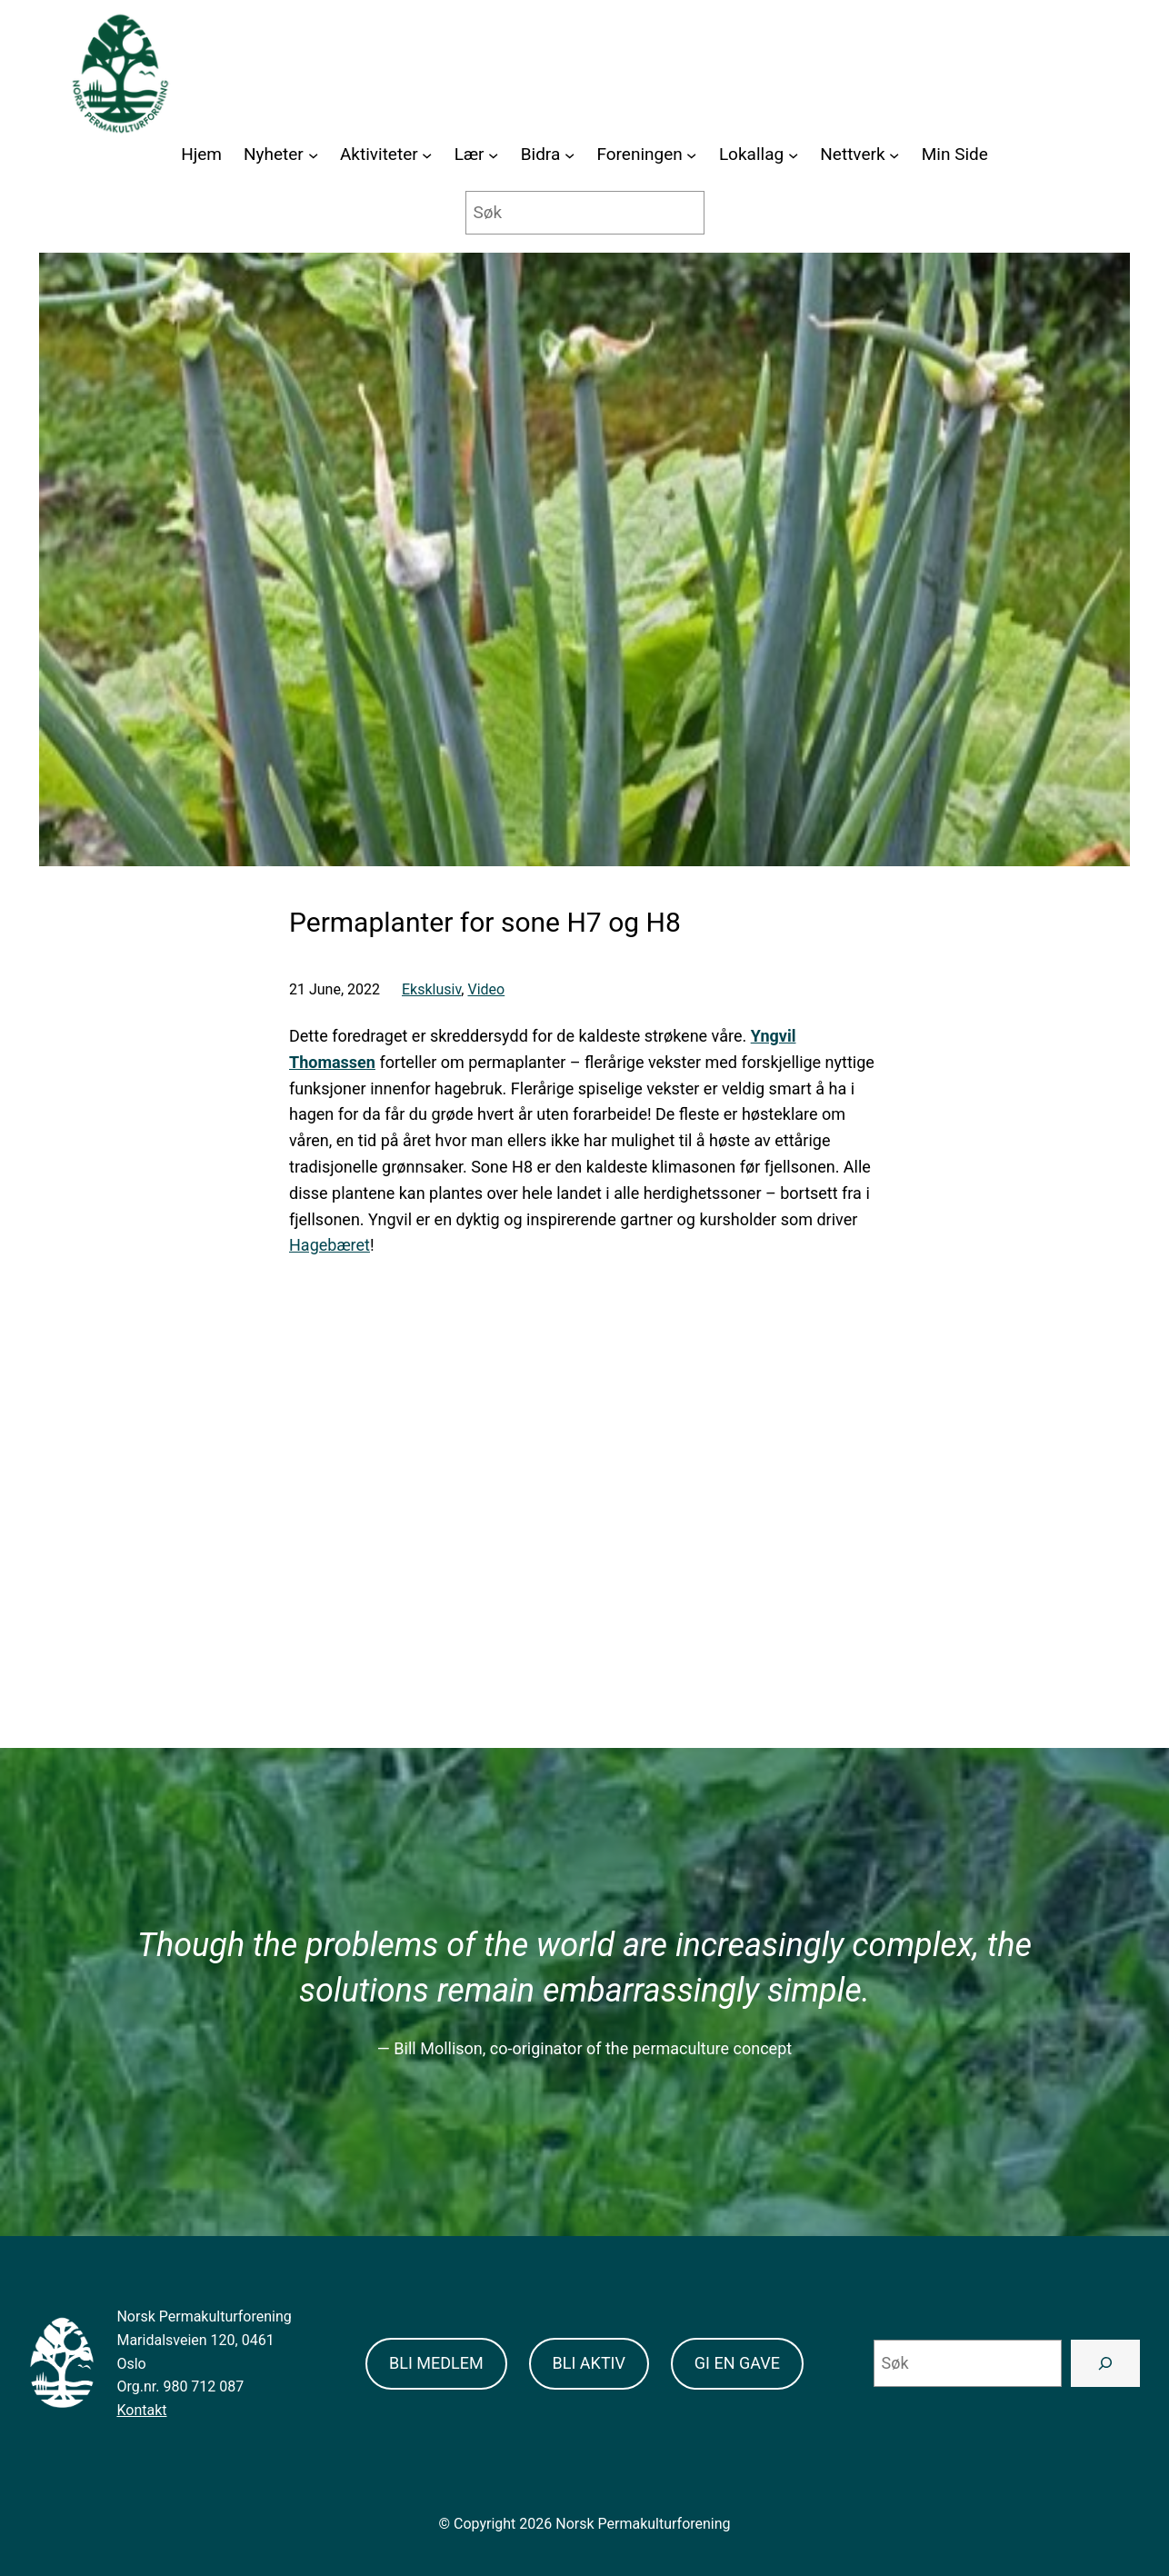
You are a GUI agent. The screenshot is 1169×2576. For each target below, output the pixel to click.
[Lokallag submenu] (793, 155)
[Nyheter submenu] (313, 155)
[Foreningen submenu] (691, 155)
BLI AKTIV (589, 2362)
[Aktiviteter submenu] (427, 155)
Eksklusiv (431, 989)
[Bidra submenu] (570, 155)
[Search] (1105, 2363)
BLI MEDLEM (436, 2362)
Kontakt (141, 2410)
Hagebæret (329, 1244)
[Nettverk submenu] (894, 155)
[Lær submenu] (493, 155)
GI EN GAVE (737, 2362)
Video (486, 989)
